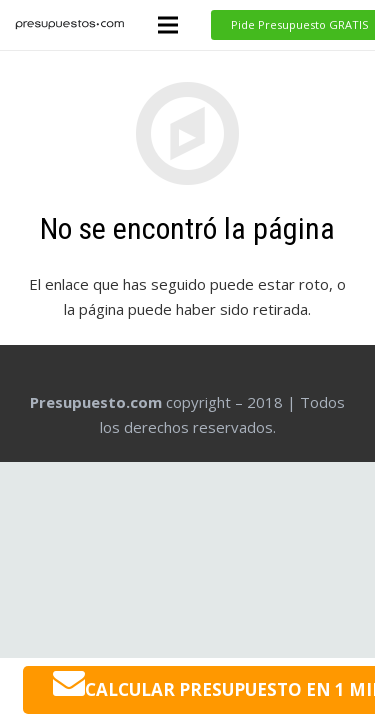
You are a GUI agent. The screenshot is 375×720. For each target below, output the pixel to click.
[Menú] (168, 25)
